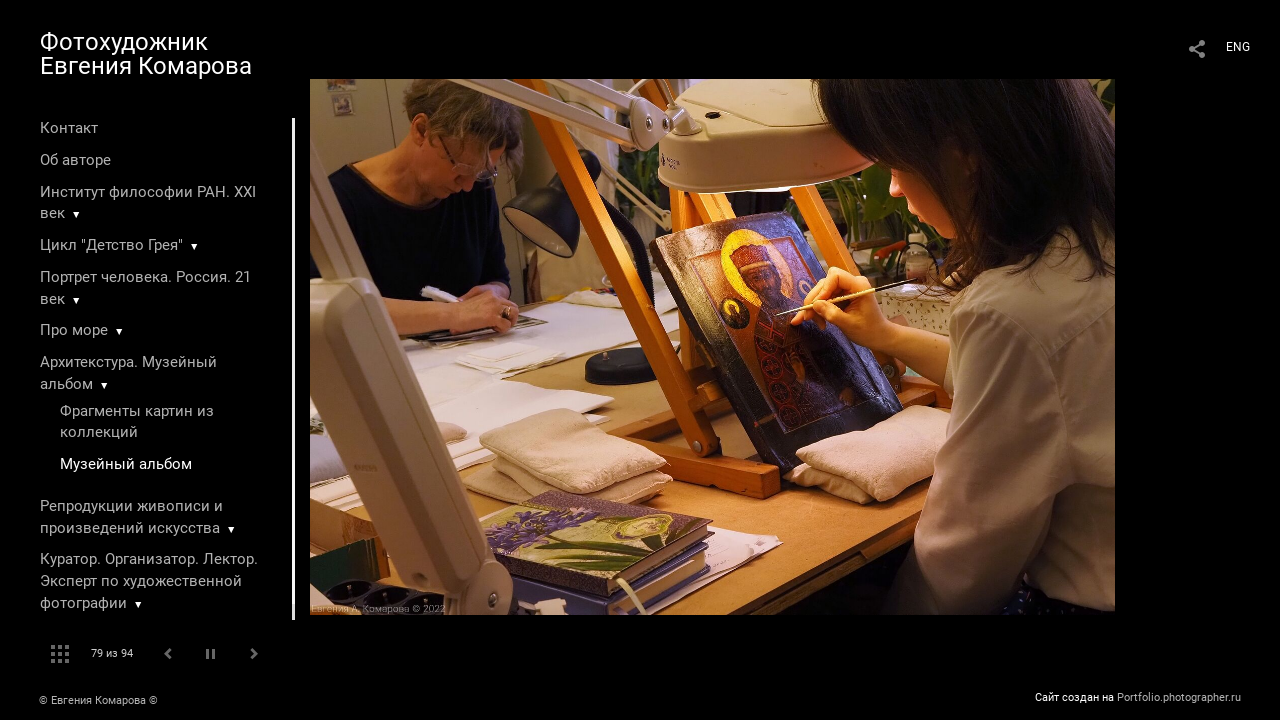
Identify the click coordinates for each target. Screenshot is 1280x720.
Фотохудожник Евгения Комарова (146, 54)
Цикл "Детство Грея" (111, 245)
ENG (1238, 47)
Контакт (69, 128)
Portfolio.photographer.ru (1179, 697)
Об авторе (75, 160)
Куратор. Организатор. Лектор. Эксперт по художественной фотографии (149, 581)
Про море (74, 330)
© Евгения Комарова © (98, 700)
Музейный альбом (126, 464)
